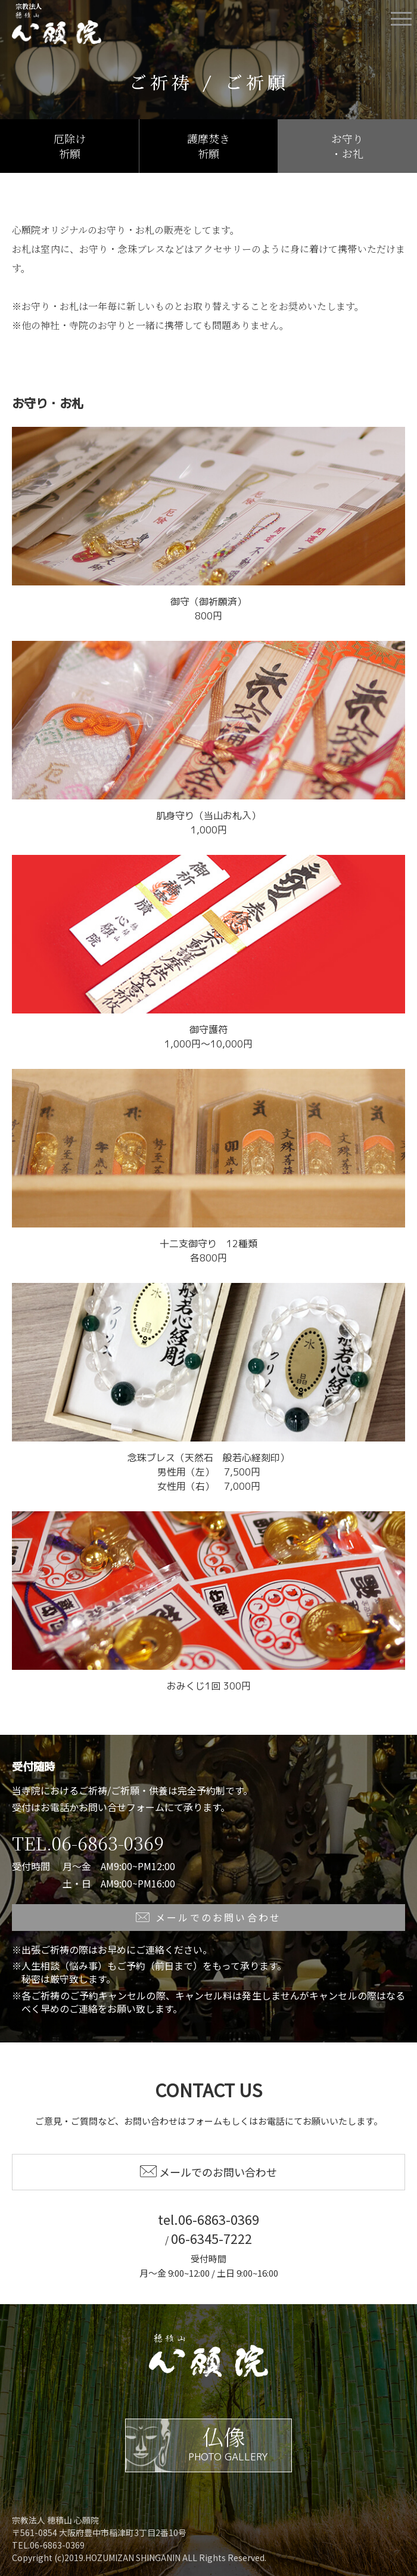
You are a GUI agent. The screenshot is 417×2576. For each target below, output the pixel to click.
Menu (401, 14)
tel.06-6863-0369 (208, 2218)
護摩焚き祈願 (208, 146)
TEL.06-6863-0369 (88, 1843)
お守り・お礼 (347, 146)
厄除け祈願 (70, 146)
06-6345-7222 (211, 2238)
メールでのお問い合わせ (209, 1917)
